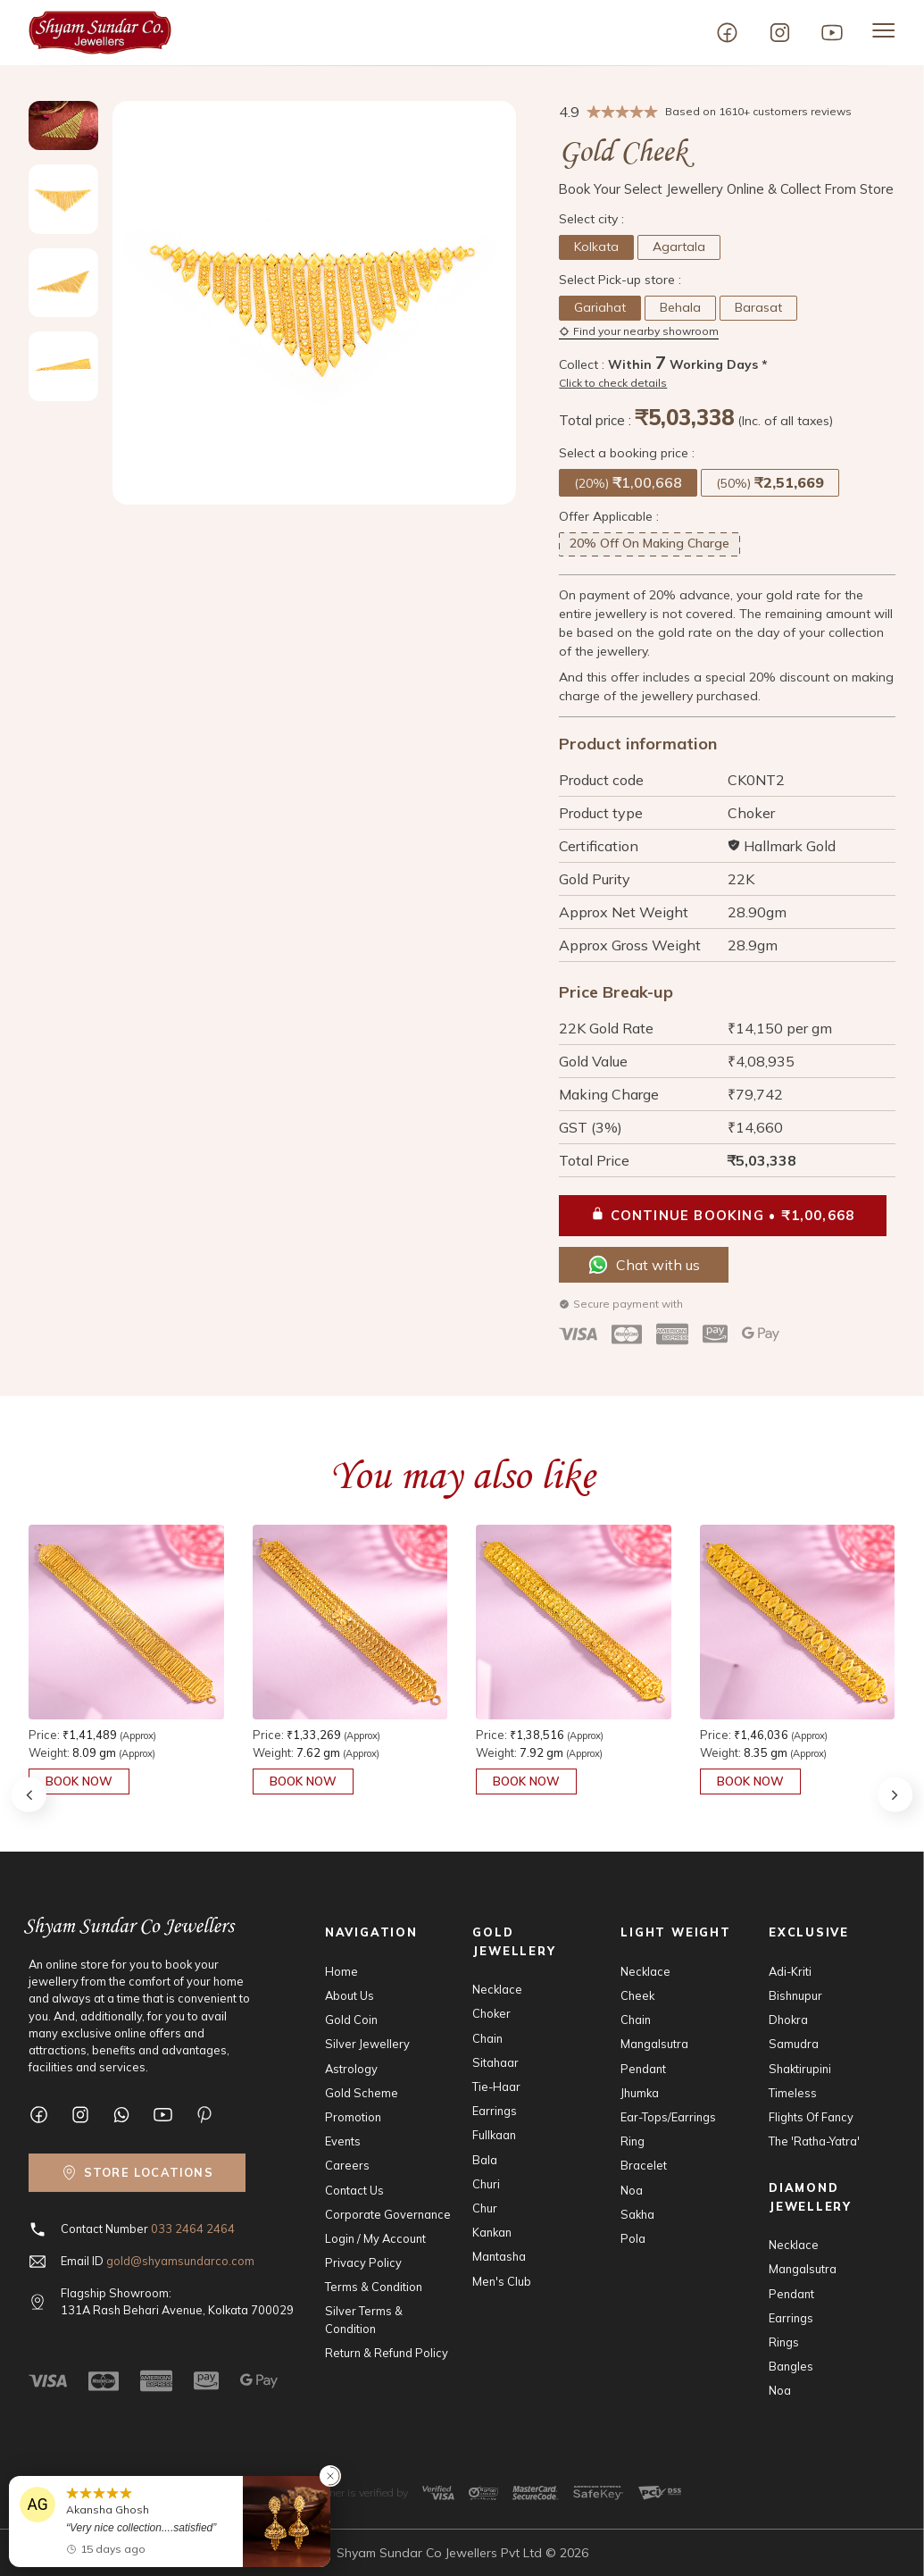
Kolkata (596, 246)
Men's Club (501, 2281)
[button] (895, 1794)
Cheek (637, 1995)
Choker (491, 2013)
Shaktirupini (800, 2069)
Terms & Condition (373, 2286)
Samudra (794, 2044)
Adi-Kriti (790, 1971)
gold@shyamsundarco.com (180, 2261)
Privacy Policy (363, 2262)
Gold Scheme (361, 2093)
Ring (632, 2141)
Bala (484, 2160)
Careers (347, 2165)
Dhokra (788, 2019)
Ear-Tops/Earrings (668, 2117)
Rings (784, 2342)
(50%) (770, 482)
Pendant (643, 2069)
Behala (680, 307)
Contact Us (354, 2190)
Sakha (637, 2214)
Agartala (679, 246)
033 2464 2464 (193, 2228)
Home (341, 1971)
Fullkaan (494, 2135)
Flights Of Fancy (811, 2117)
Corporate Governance (388, 2214)
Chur (484, 2208)
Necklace (497, 1989)
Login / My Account (375, 2238)
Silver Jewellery (367, 2044)
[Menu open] (883, 30)
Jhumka (639, 2093)
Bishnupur (795, 1995)
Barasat (758, 307)
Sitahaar (495, 2062)
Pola (632, 2238)
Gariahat (600, 307)
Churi (486, 2184)
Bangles (791, 2366)
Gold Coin (351, 2019)
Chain (487, 2038)
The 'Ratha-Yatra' (814, 2141)
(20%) (628, 482)
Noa (631, 2190)
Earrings (494, 2110)
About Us (349, 1995)
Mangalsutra (654, 2044)
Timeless (793, 2093)
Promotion (353, 2117)
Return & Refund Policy (386, 2353)
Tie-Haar (496, 2086)
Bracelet (643, 2165)
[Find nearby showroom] (137, 2173)
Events (343, 2141)
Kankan (492, 2232)
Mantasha (499, 2256)
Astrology (351, 2069)
